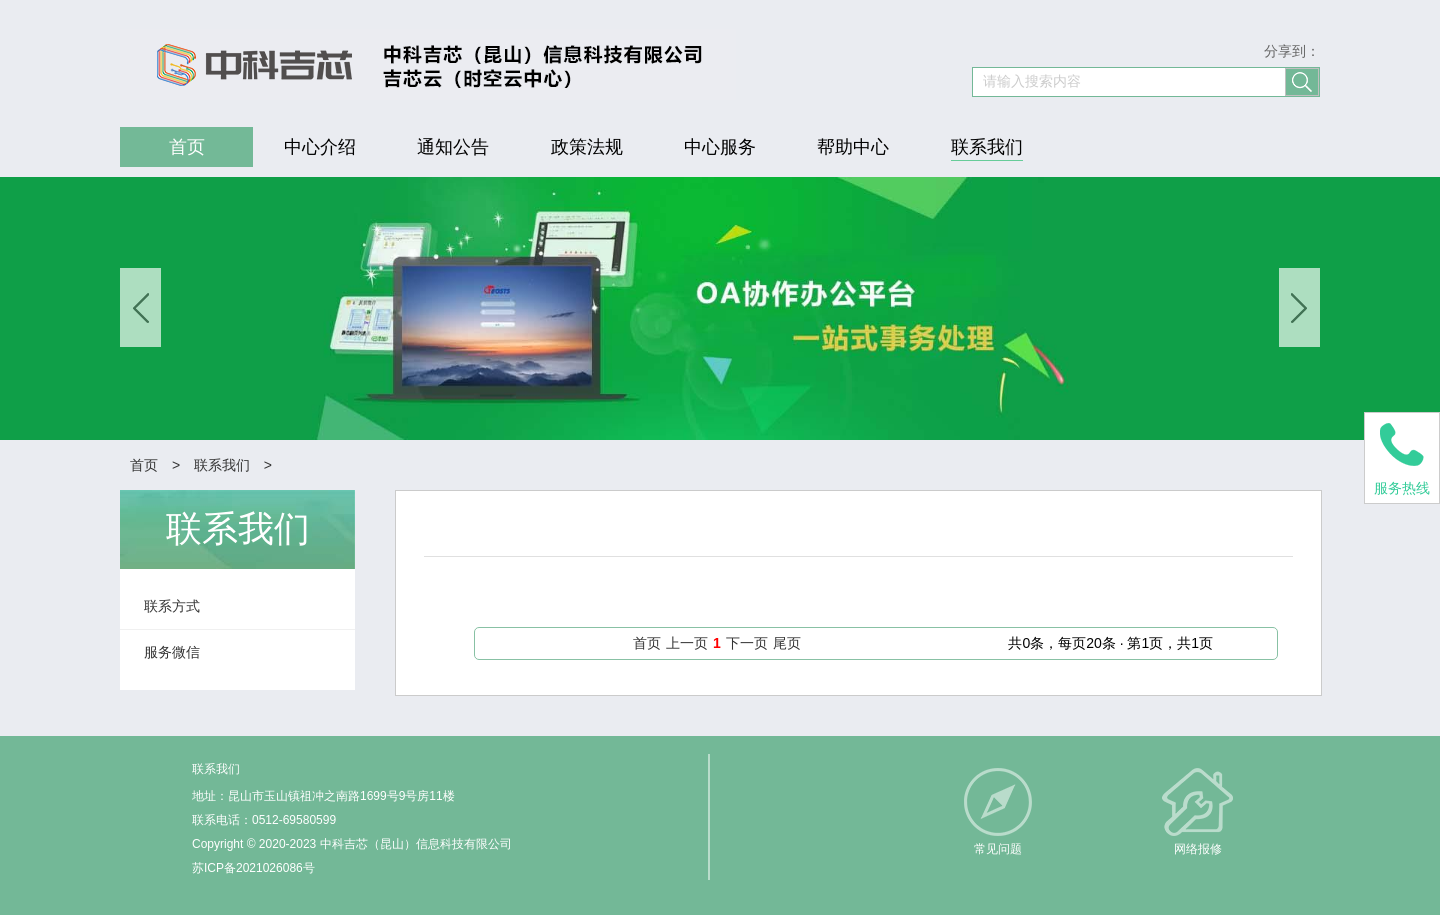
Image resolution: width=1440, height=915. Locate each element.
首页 (144, 465)
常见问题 (998, 849)
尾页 (787, 643)
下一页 (747, 643)
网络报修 (1198, 849)
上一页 (687, 643)
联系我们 (222, 465)
